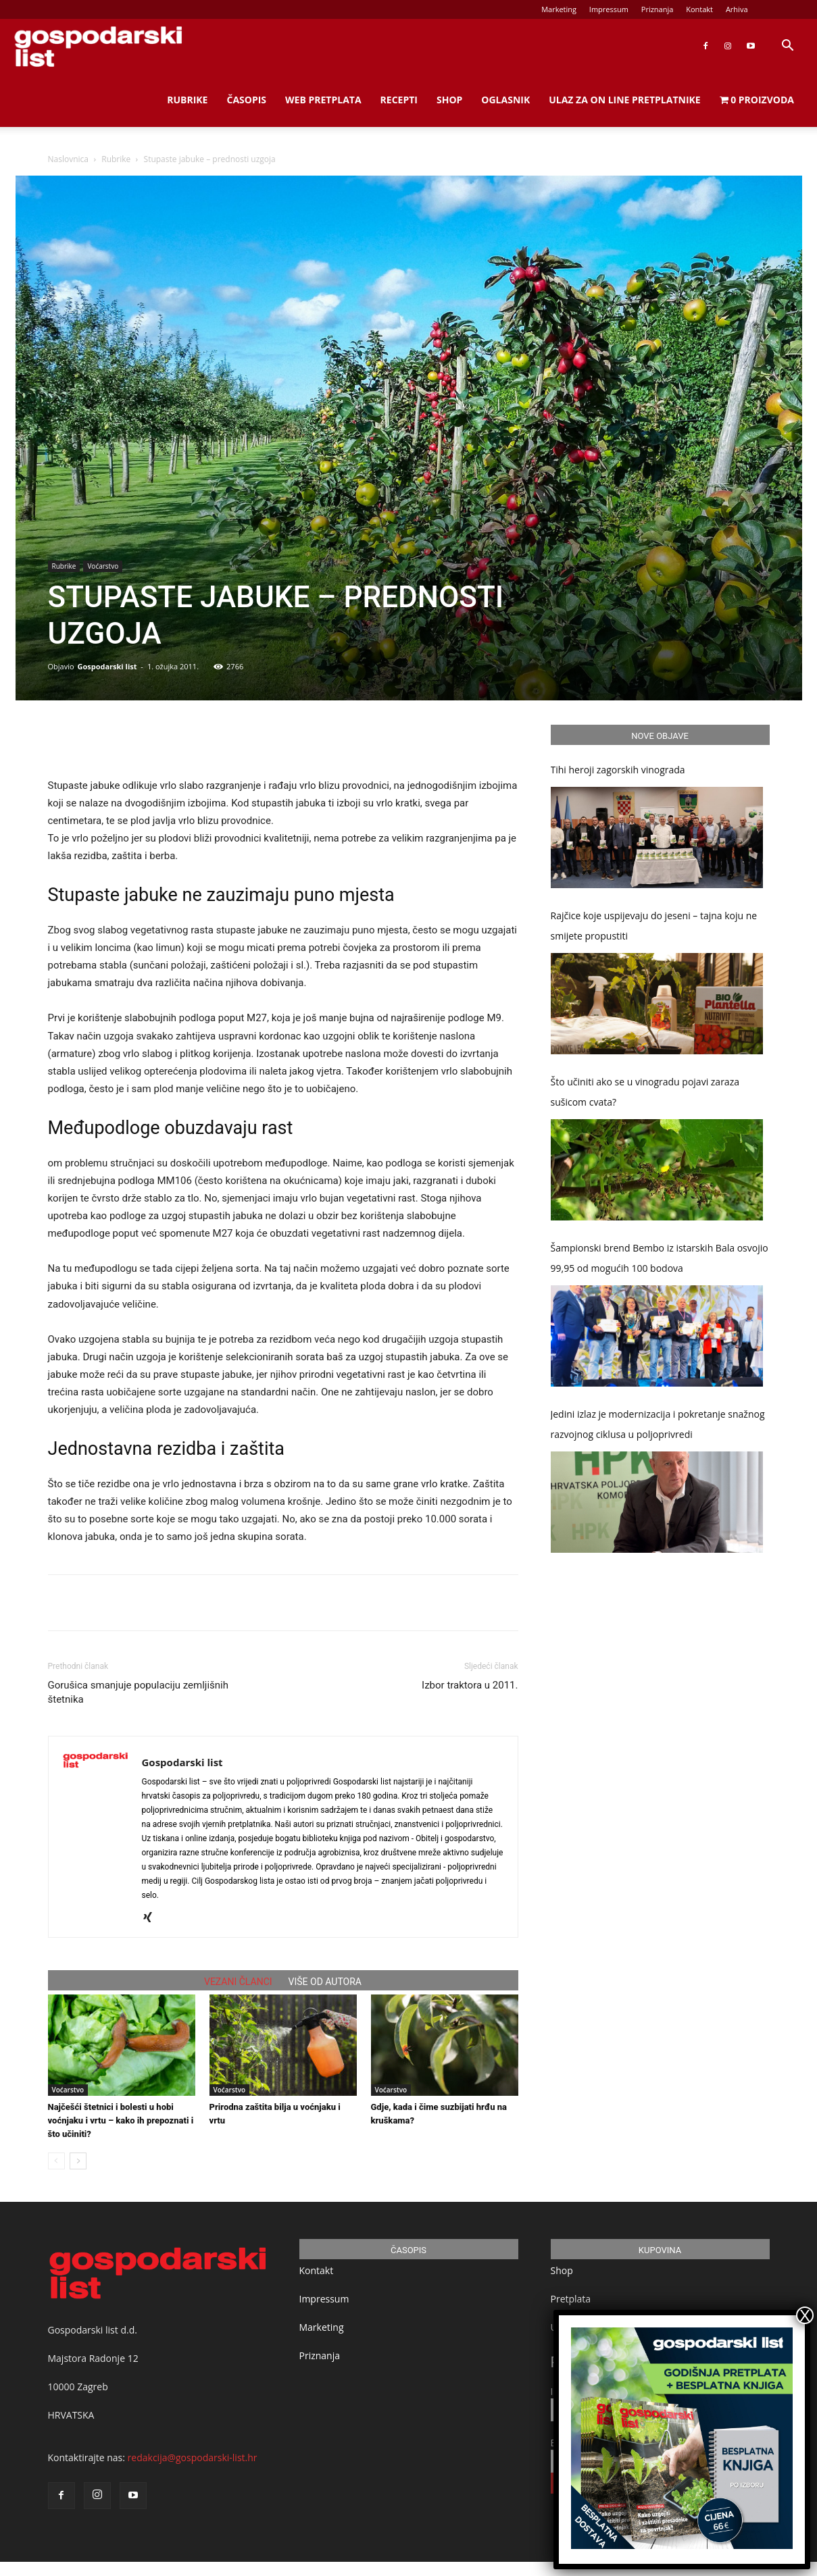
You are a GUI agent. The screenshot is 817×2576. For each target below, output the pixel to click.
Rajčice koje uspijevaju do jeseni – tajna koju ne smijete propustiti (654, 925)
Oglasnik (505, 99)
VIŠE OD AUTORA (325, 1981)
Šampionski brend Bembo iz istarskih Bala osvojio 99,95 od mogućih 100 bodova (659, 1257)
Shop (449, 99)
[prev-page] (56, 2161)
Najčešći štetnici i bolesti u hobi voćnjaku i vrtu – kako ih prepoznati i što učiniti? (121, 2120)
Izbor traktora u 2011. (470, 1685)
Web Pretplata (323, 99)
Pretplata (571, 2298)
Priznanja (657, 9)
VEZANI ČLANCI (238, 1981)
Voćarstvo (102, 566)
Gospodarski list (107, 666)
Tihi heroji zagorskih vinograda (618, 769)
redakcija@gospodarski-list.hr (192, 2457)
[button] (787, 47)
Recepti (399, 99)
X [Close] (804, 2315)
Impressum (608, 9)
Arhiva (737, 9)
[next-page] (78, 2161)
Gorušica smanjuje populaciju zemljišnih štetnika (138, 1692)
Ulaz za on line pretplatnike (624, 99)
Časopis (246, 99)
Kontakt (699, 9)
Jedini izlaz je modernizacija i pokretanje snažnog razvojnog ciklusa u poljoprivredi (658, 1424)
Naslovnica (68, 159)
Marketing (558, 9)
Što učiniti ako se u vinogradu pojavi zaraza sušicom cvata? (645, 1091)
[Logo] (98, 46)
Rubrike (187, 99)
